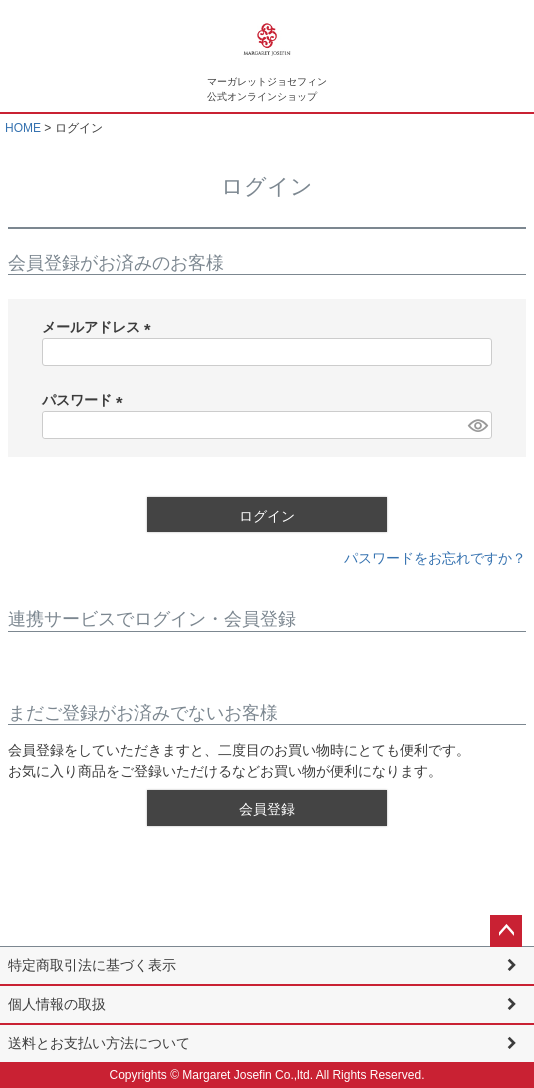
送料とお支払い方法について (99, 1043)
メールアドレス (100, 327)
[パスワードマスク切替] (477, 425)
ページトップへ (506, 931)
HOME (23, 128)
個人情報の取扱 (57, 1004)
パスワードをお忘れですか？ (435, 558)
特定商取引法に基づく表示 (92, 965)
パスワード (86, 400)
